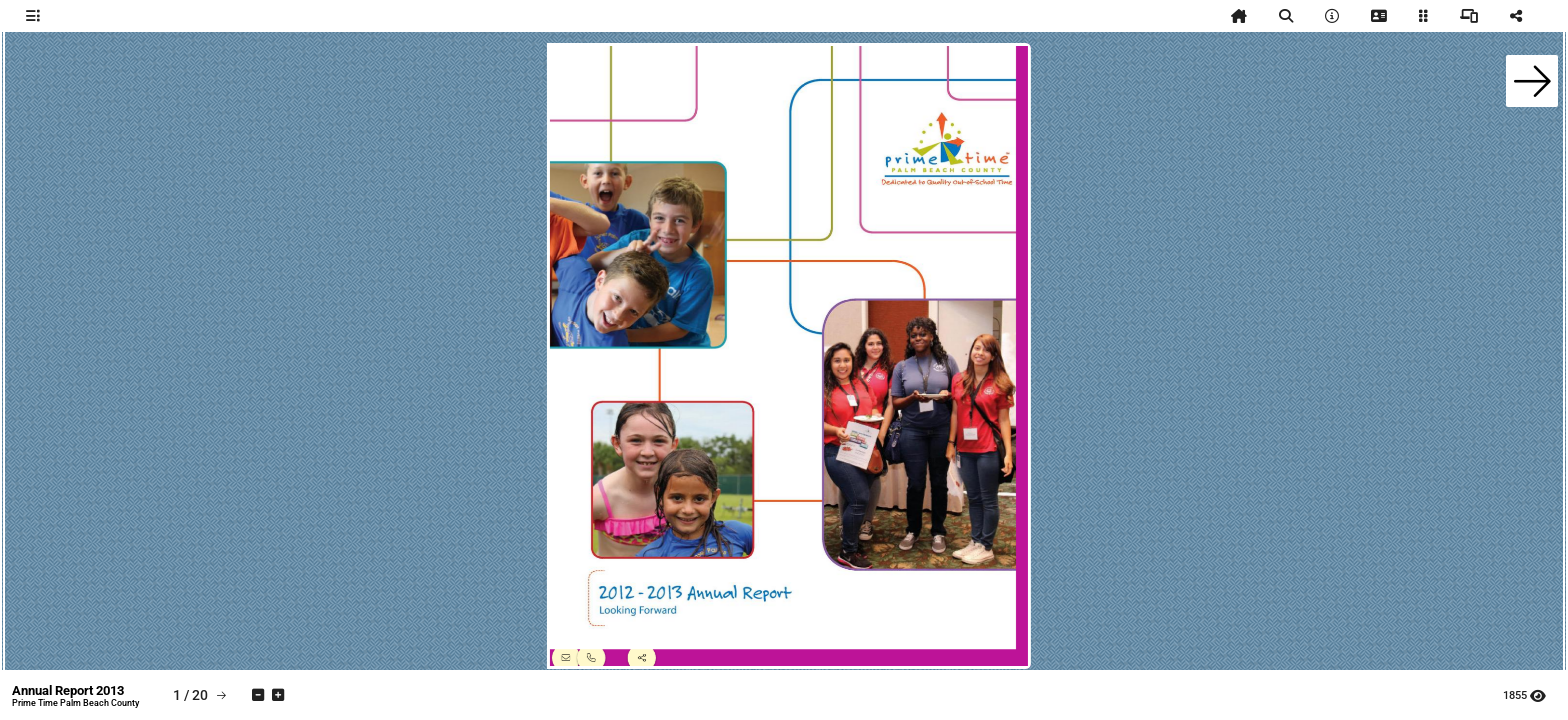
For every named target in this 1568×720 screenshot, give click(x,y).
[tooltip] (33, 16)
